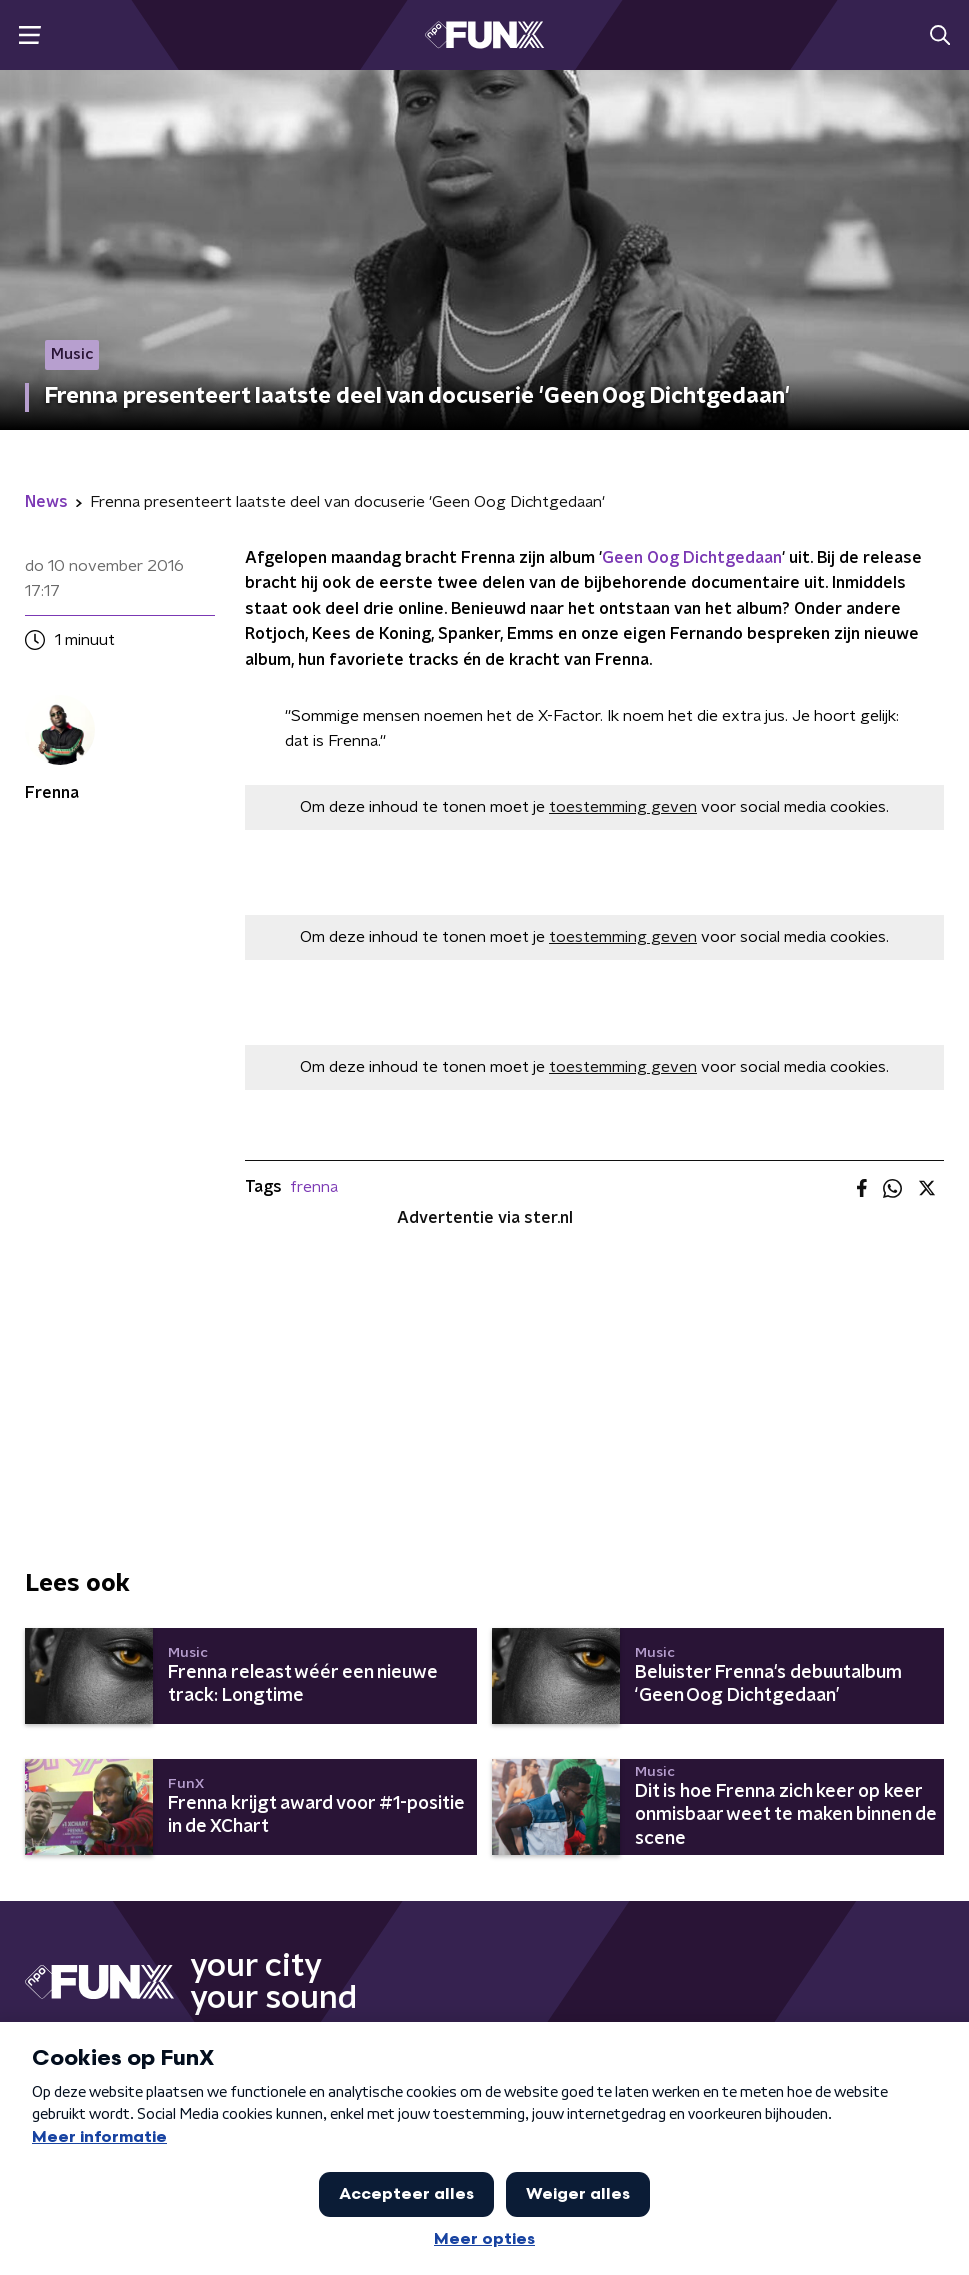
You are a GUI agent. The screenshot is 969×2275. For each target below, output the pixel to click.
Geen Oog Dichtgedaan (692, 558)
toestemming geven (623, 807)
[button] (29, 35)
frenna (314, 1187)
